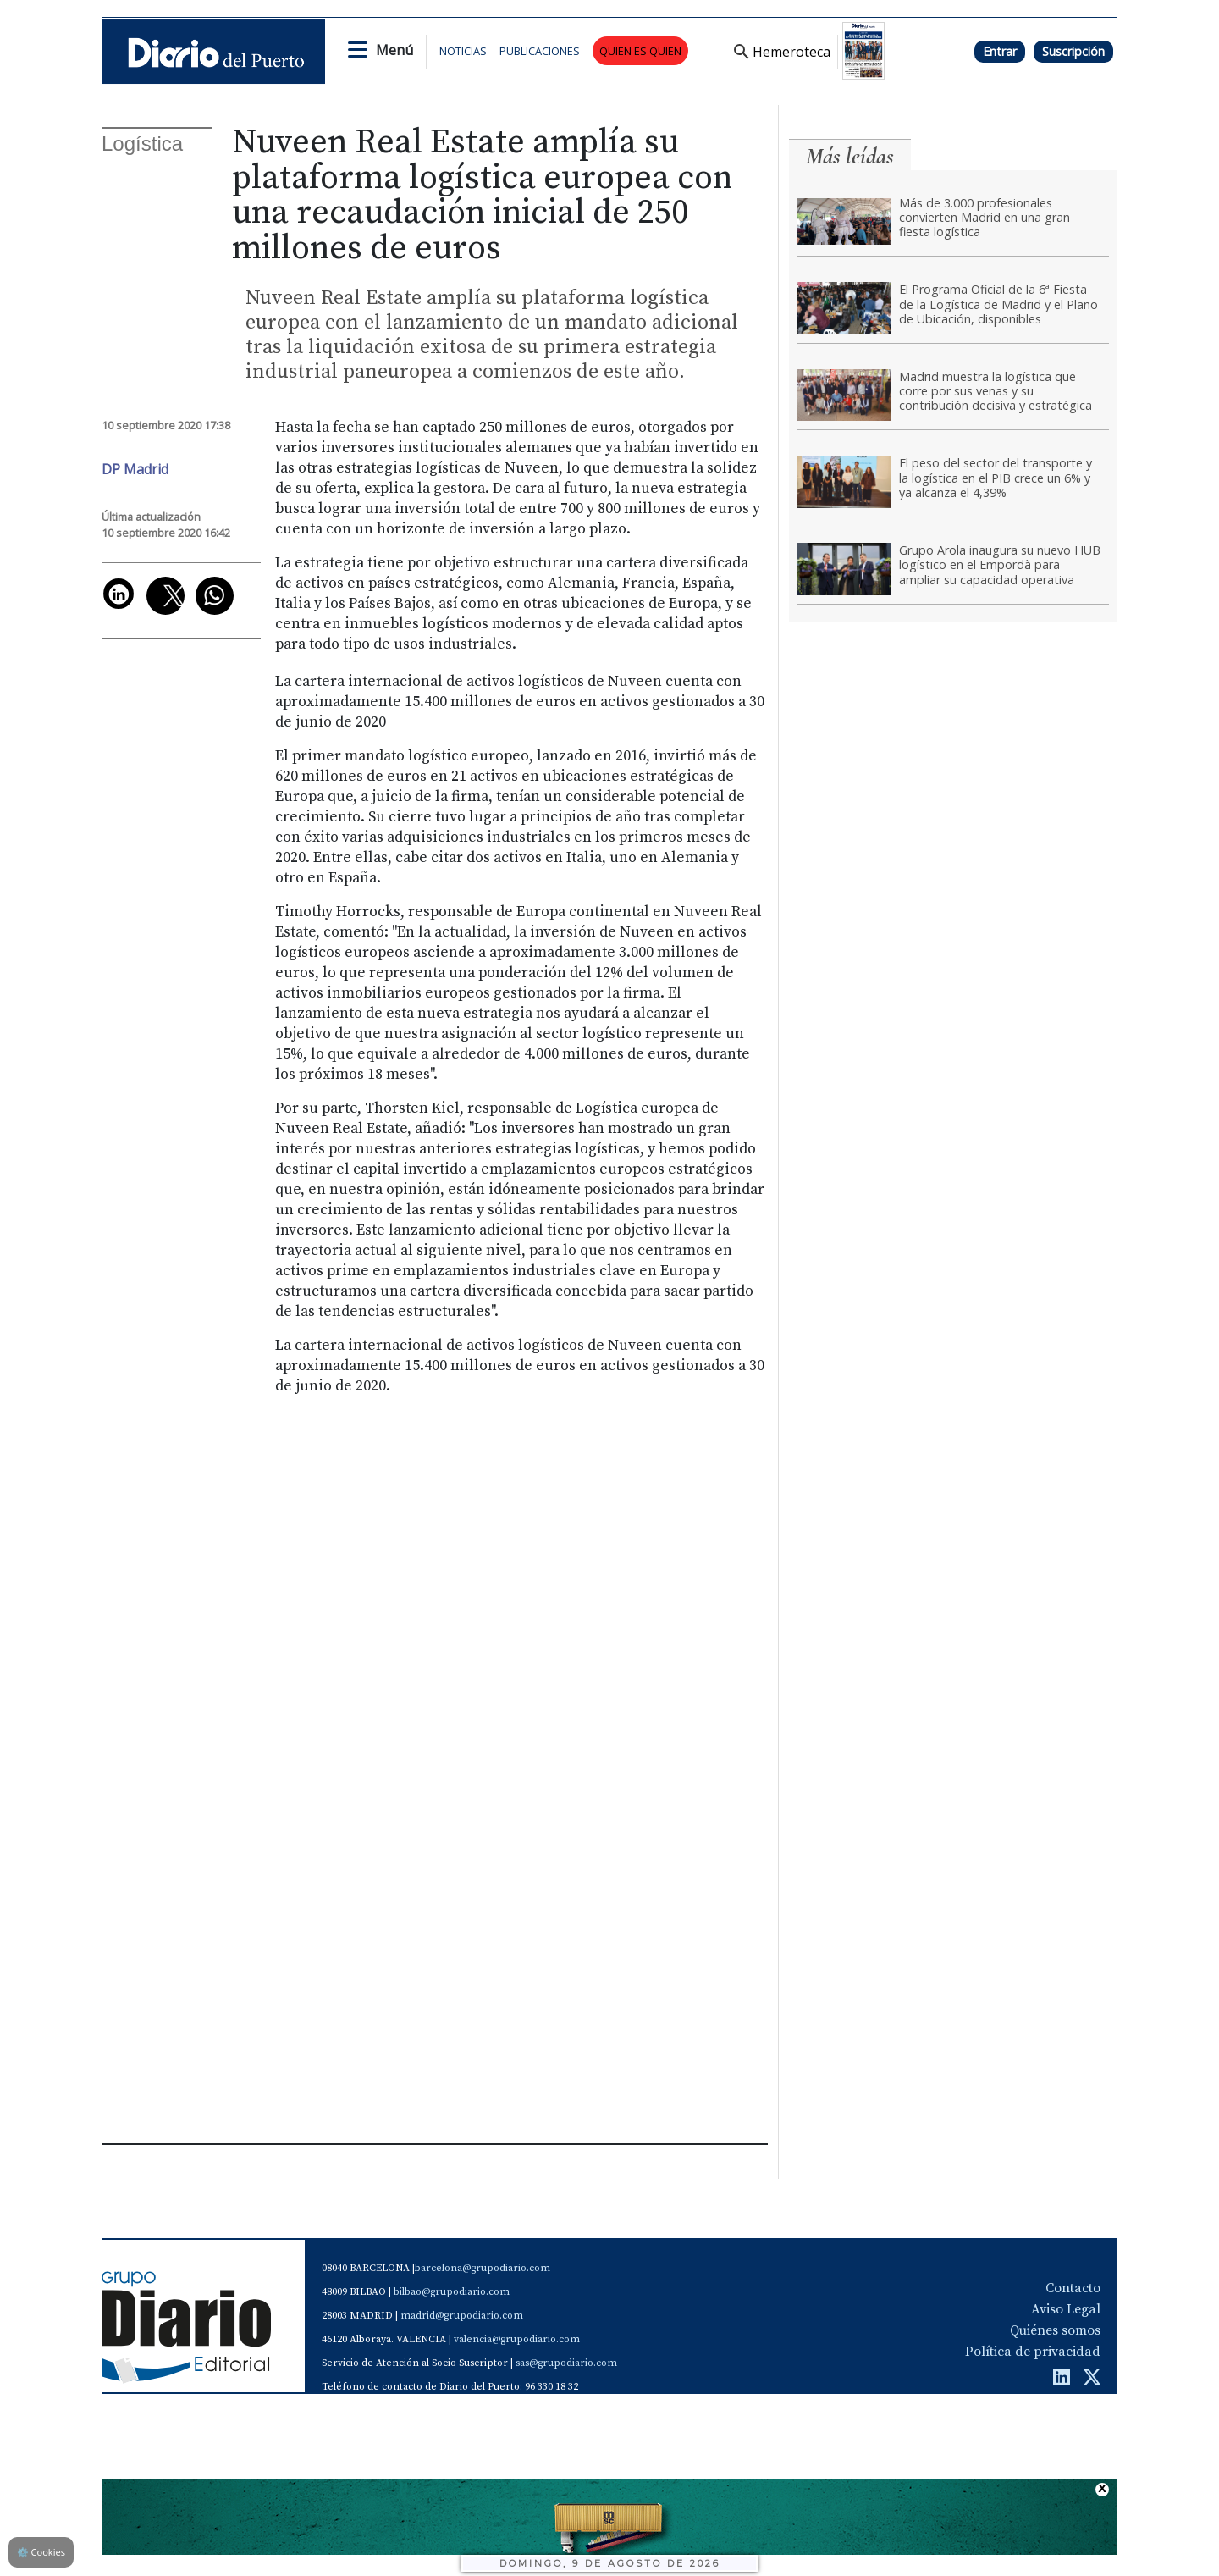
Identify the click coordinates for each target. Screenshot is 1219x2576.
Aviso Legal (1065, 2309)
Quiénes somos (1055, 2330)
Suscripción (1073, 51)
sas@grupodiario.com (566, 2363)
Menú (394, 50)
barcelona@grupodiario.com (482, 2268)
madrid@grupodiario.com (461, 2315)
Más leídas (850, 156)
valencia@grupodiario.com (517, 2339)
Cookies (41, 2552)
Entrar (1000, 51)
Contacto (1072, 2288)
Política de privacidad (1032, 2351)
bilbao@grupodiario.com (452, 2292)
